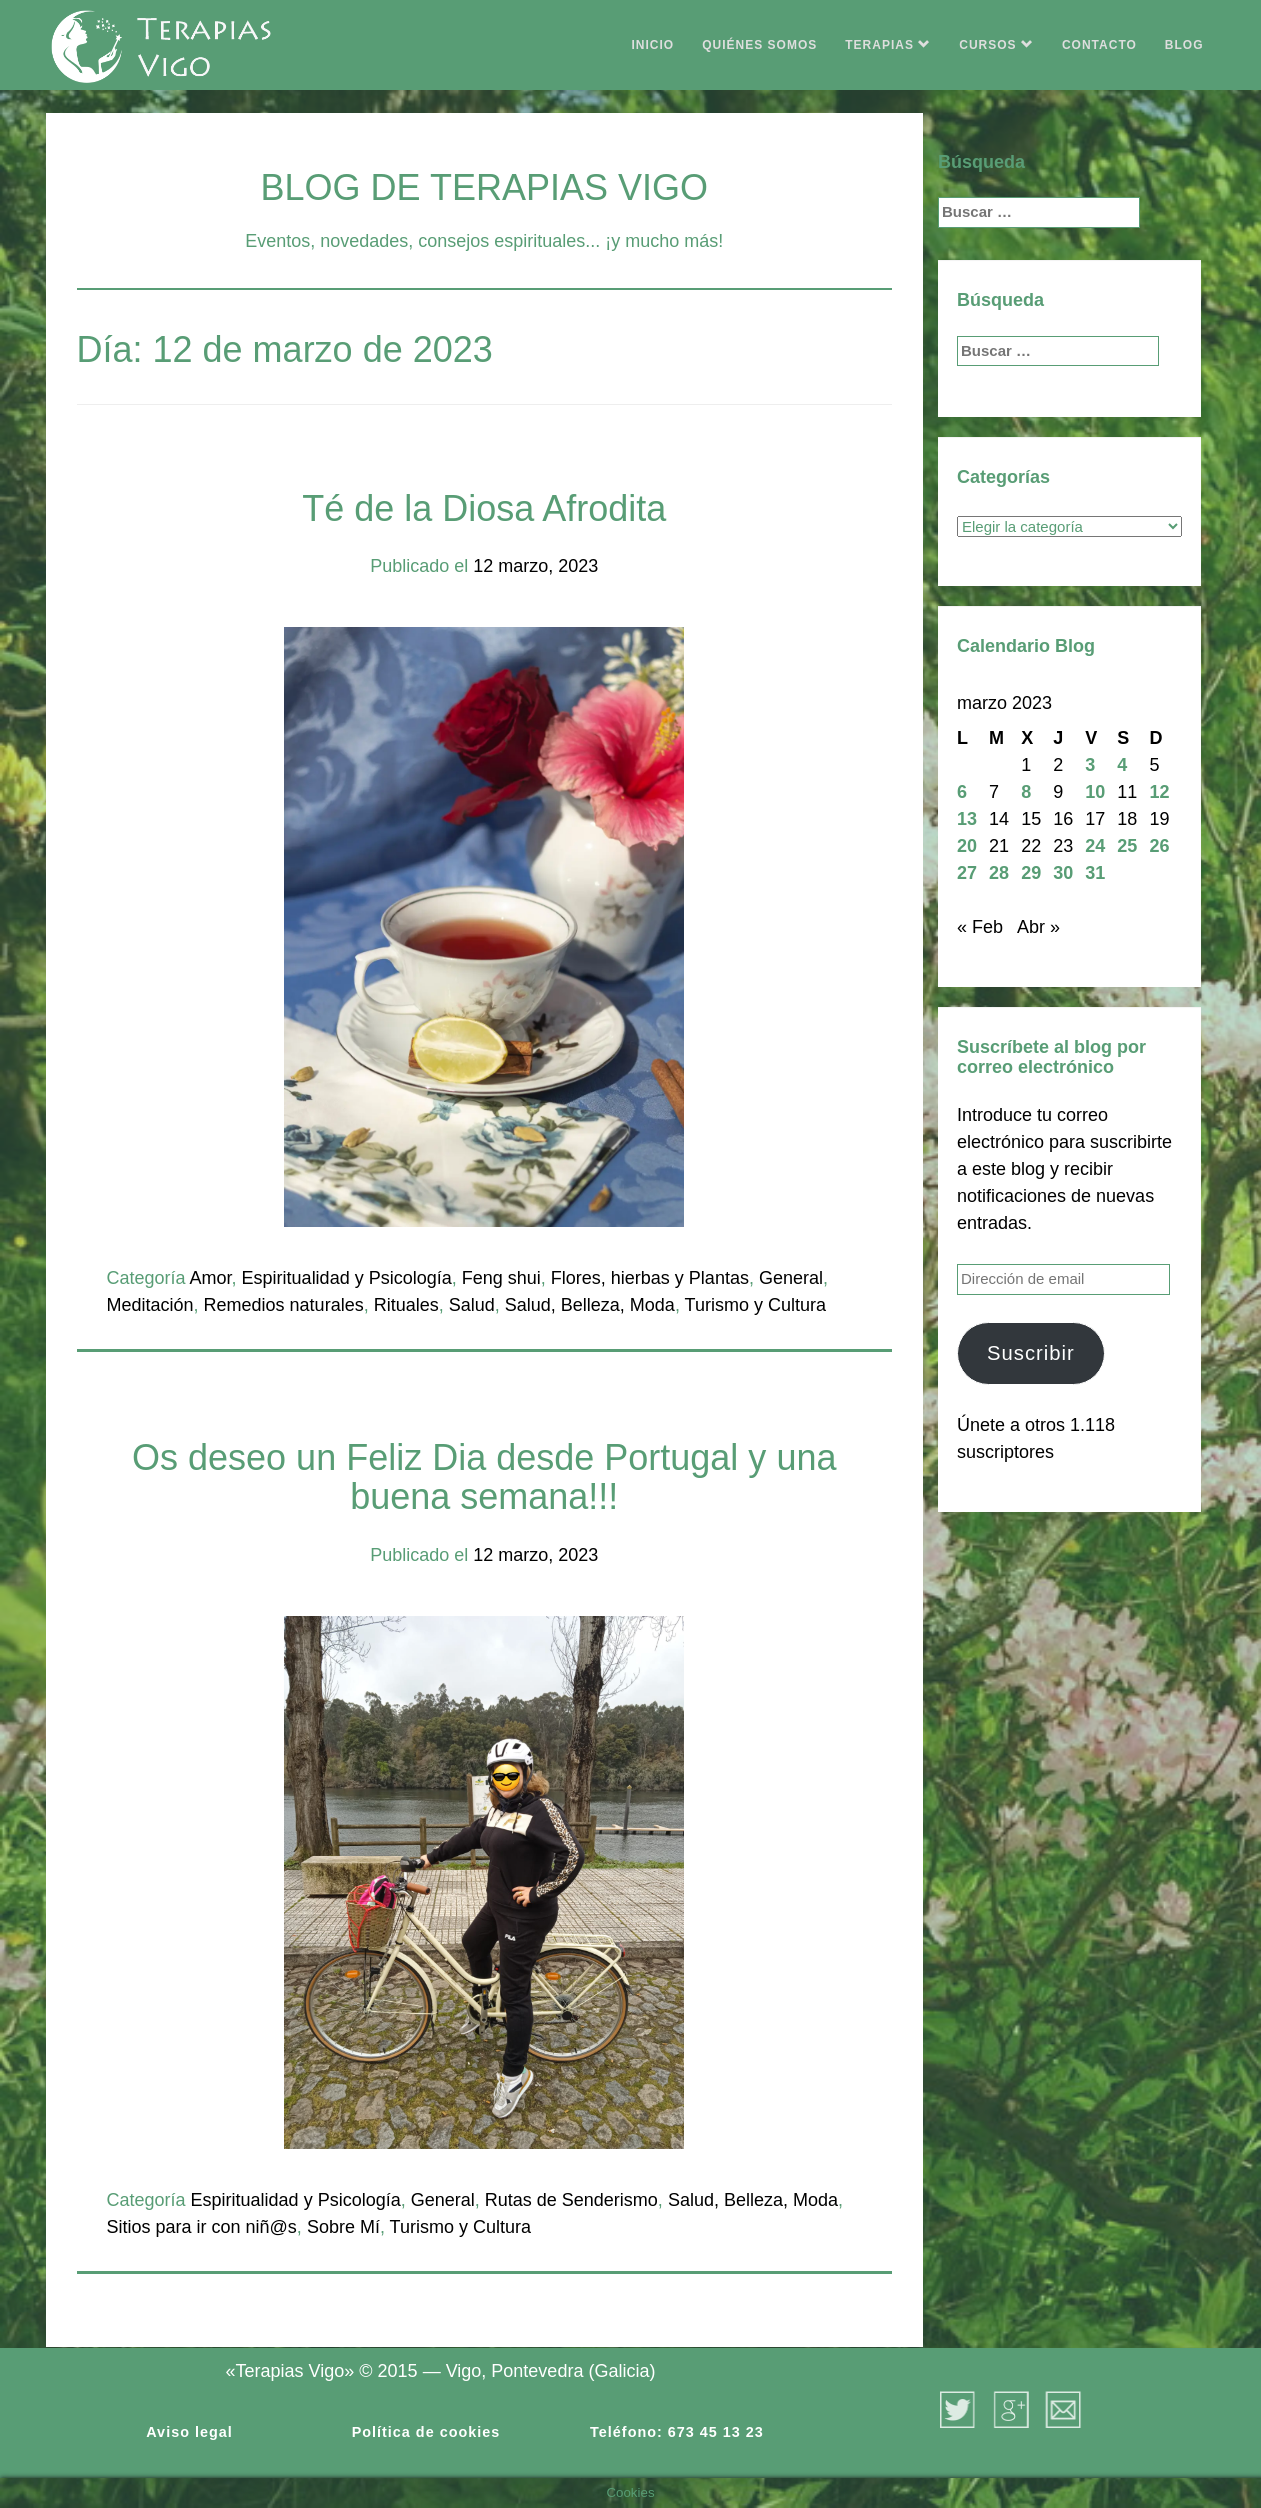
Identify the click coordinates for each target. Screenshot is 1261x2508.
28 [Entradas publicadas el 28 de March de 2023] (999, 873)
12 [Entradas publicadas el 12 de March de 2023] (1159, 792)
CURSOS (996, 45)
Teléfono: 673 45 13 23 (677, 2432)
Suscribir (1031, 1353)
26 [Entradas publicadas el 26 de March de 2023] (1159, 846)
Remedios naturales (284, 1305)
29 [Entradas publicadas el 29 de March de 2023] (1031, 873)
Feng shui (501, 1278)
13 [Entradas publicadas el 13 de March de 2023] (967, 819)
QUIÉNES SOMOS (759, 45)
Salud (472, 1305)
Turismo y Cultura (755, 1305)
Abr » (1038, 927)
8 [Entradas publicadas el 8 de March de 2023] (1026, 792)
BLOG (1184, 45)
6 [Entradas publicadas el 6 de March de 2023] (962, 792)
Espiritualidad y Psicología (347, 1278)
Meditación (150, 1305)
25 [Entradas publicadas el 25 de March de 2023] (1127, 846)
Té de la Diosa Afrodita (484, 508)
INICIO (653, 45)
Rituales (406, 1305)
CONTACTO (1099, 45)
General (791, 1278)
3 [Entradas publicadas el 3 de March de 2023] (1090, 765)
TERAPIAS (888, 45)
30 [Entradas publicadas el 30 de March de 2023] (1063, 873)
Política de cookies (426, 2432)
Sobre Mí (343, 2227)
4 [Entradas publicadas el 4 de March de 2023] (1122, 765)
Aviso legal (189, 2432)
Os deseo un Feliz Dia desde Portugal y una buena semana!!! (484, 1477)
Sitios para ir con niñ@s (202, 2227)
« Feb (980, 927)
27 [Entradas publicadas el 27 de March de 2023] (967, 873)
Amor (211, 1278)
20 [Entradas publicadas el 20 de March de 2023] (967, 846)
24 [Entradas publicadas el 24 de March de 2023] (1095, 846)
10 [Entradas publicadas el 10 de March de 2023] (1095, 792)
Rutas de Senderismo (571, 2200)
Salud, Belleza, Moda (590, 1305)
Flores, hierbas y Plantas (650, 1278)
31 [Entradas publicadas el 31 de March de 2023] (1095, 873)
